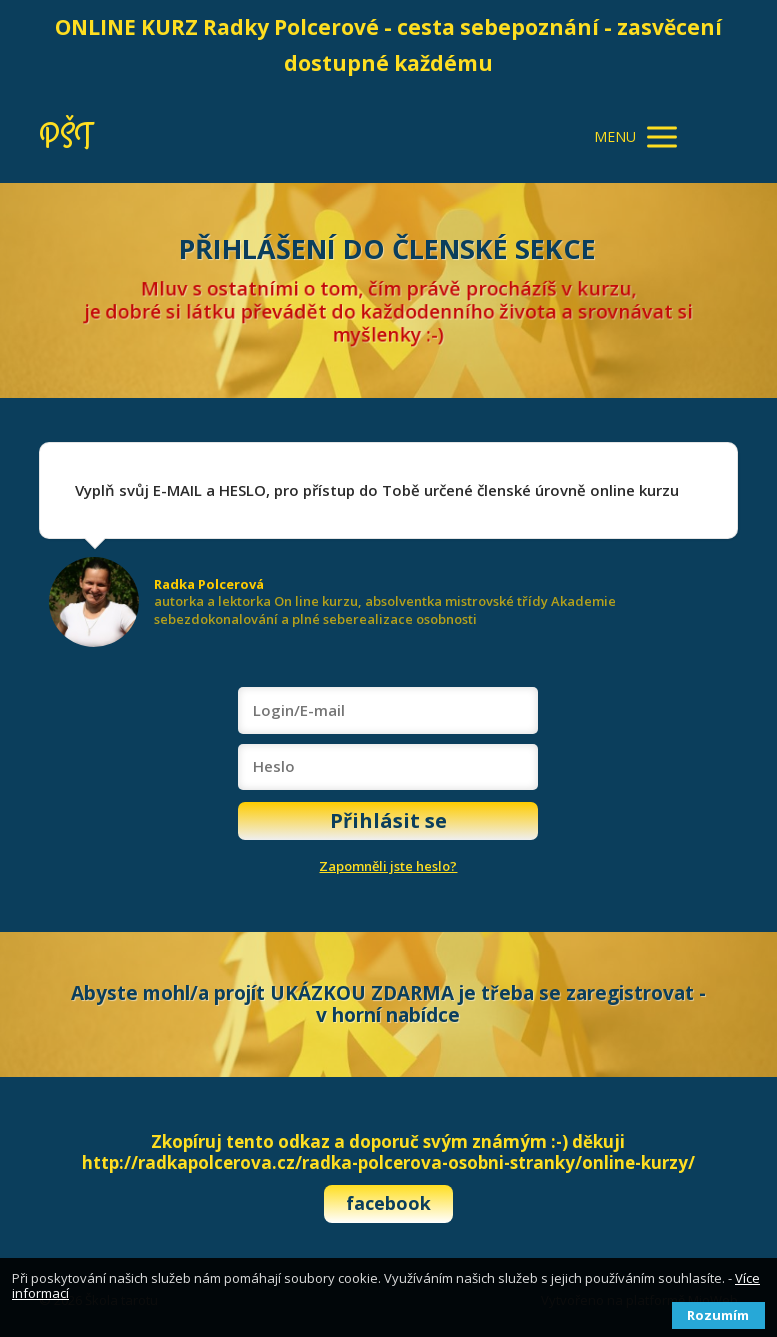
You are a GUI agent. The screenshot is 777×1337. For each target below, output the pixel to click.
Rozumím (718, 1315)
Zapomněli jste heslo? (388, 866)
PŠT (65, 137)
